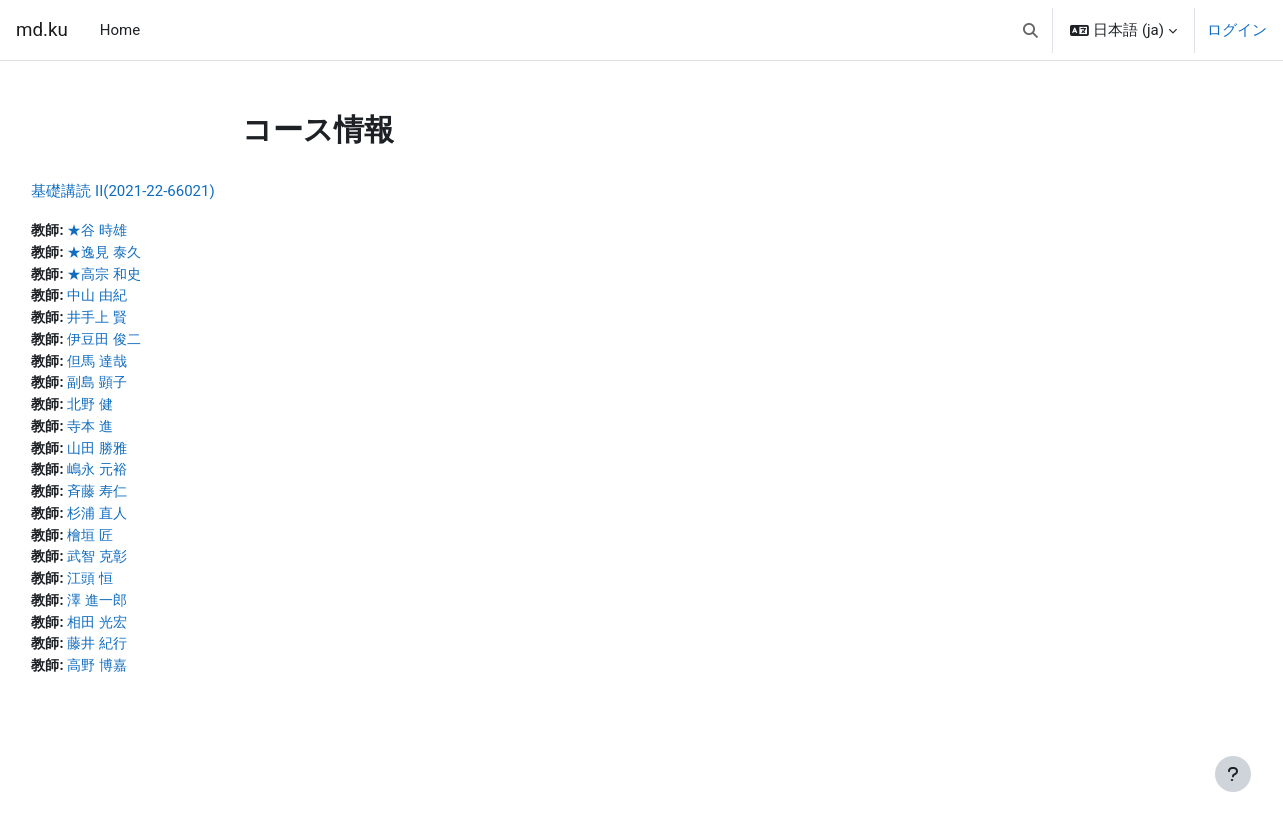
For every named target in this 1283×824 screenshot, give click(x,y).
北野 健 (138, 411)
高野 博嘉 (146, 681)
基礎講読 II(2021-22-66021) (167, 191)
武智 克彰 (146, 569)
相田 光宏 (146, 636)
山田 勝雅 (146, 456)
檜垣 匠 (138, 546)
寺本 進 (138, 434)
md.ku (42, 30)
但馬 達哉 (146, 366)
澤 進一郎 (146, 614)
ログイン (1237, 30)
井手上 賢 (146, 321)
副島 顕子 (146, 389)
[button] (1030, 30)
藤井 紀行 (146, 659)
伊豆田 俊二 (153, 344)
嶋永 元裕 (146, 479)
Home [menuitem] (120, 30)
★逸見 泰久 (153, 254)
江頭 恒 (138, 591)
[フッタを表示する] (1233, 774)
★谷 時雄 (146, 231)
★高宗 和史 (153, 276)
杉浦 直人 (146, 524)
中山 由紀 (146, 299)
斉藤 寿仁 (146, 501)
